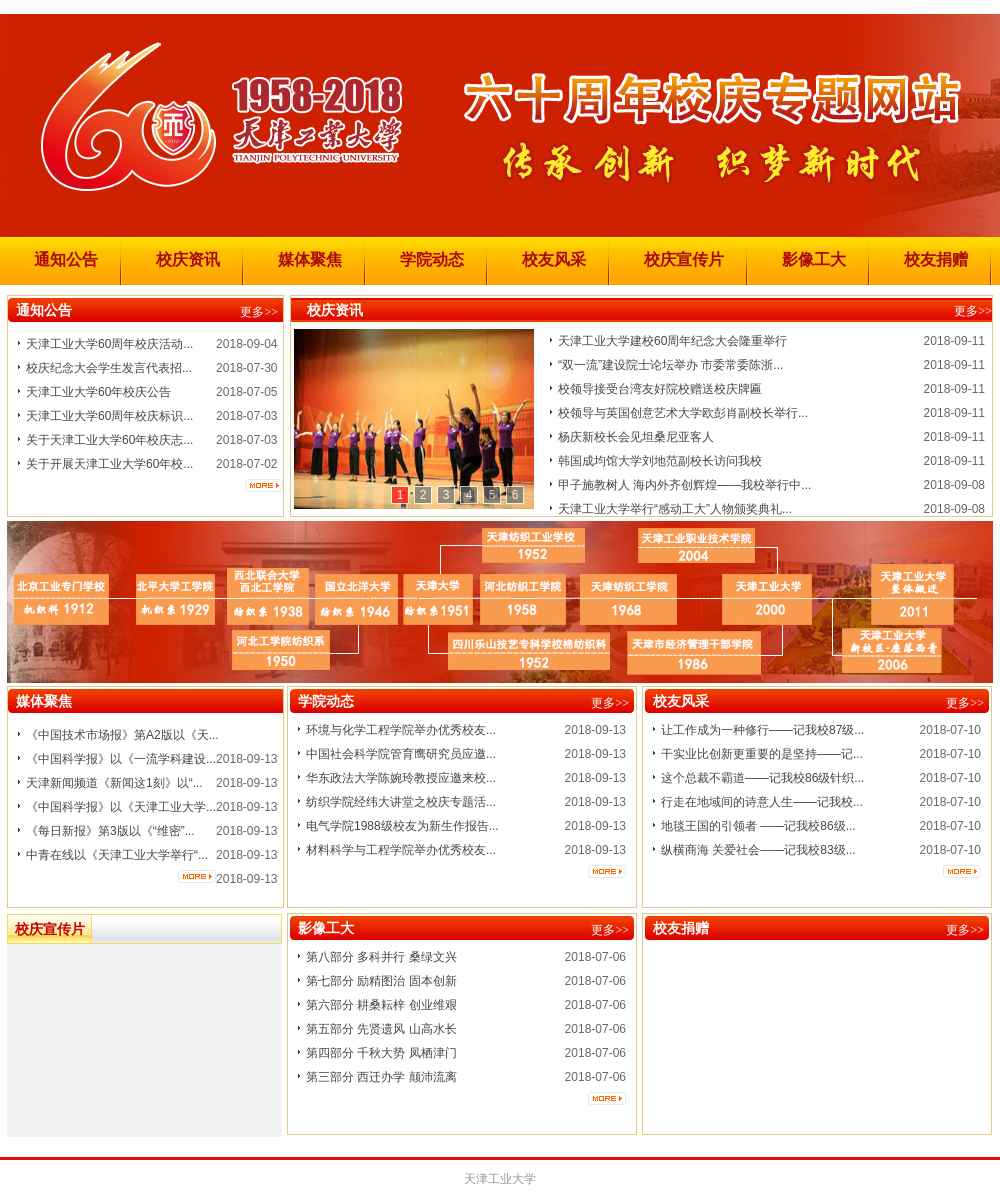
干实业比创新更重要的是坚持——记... (762, 754)
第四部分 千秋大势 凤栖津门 (381, 1053)
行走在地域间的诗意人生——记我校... (762, 802)
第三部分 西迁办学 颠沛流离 (381, 1077)
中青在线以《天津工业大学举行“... (117, 855)
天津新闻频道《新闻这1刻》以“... (114, 783)
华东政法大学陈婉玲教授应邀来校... (401, 778)
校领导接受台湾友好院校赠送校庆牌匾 (660, 389)
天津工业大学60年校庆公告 (98, 392)
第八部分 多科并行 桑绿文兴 (381, 957)
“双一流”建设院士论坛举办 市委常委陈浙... (670, 365)
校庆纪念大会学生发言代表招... (109, 368)
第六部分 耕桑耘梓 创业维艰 (381, 1005)
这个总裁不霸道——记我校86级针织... (762, 778)
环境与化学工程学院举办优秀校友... (401, 730)
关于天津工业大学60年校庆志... (109, 440)
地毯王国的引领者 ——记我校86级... (758, 826)
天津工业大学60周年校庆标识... (109, 416)
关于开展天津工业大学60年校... (109, 464)
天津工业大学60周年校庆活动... (109, 344)
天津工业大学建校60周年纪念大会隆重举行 (672, 341)
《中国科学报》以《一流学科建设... (121, 759)
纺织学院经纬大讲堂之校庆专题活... (401, 802)
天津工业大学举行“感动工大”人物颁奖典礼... (675, 509)
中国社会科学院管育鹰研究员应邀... (401, 754)
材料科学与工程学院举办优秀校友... (401, 850)
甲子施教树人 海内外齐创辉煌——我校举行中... (684, 485)
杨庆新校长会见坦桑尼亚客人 (636, 437)
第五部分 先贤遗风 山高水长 (381, 1029)
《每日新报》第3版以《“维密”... (110, 831)
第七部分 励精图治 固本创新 (381, 981)
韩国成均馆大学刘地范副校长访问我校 (660, 461)
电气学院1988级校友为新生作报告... (402, 826)
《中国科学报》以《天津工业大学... (121, 807)
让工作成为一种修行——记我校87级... (762, 730)
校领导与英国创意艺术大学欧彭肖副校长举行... (683, 413)
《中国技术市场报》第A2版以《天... (122, 735)
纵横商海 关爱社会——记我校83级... (758, 850)
